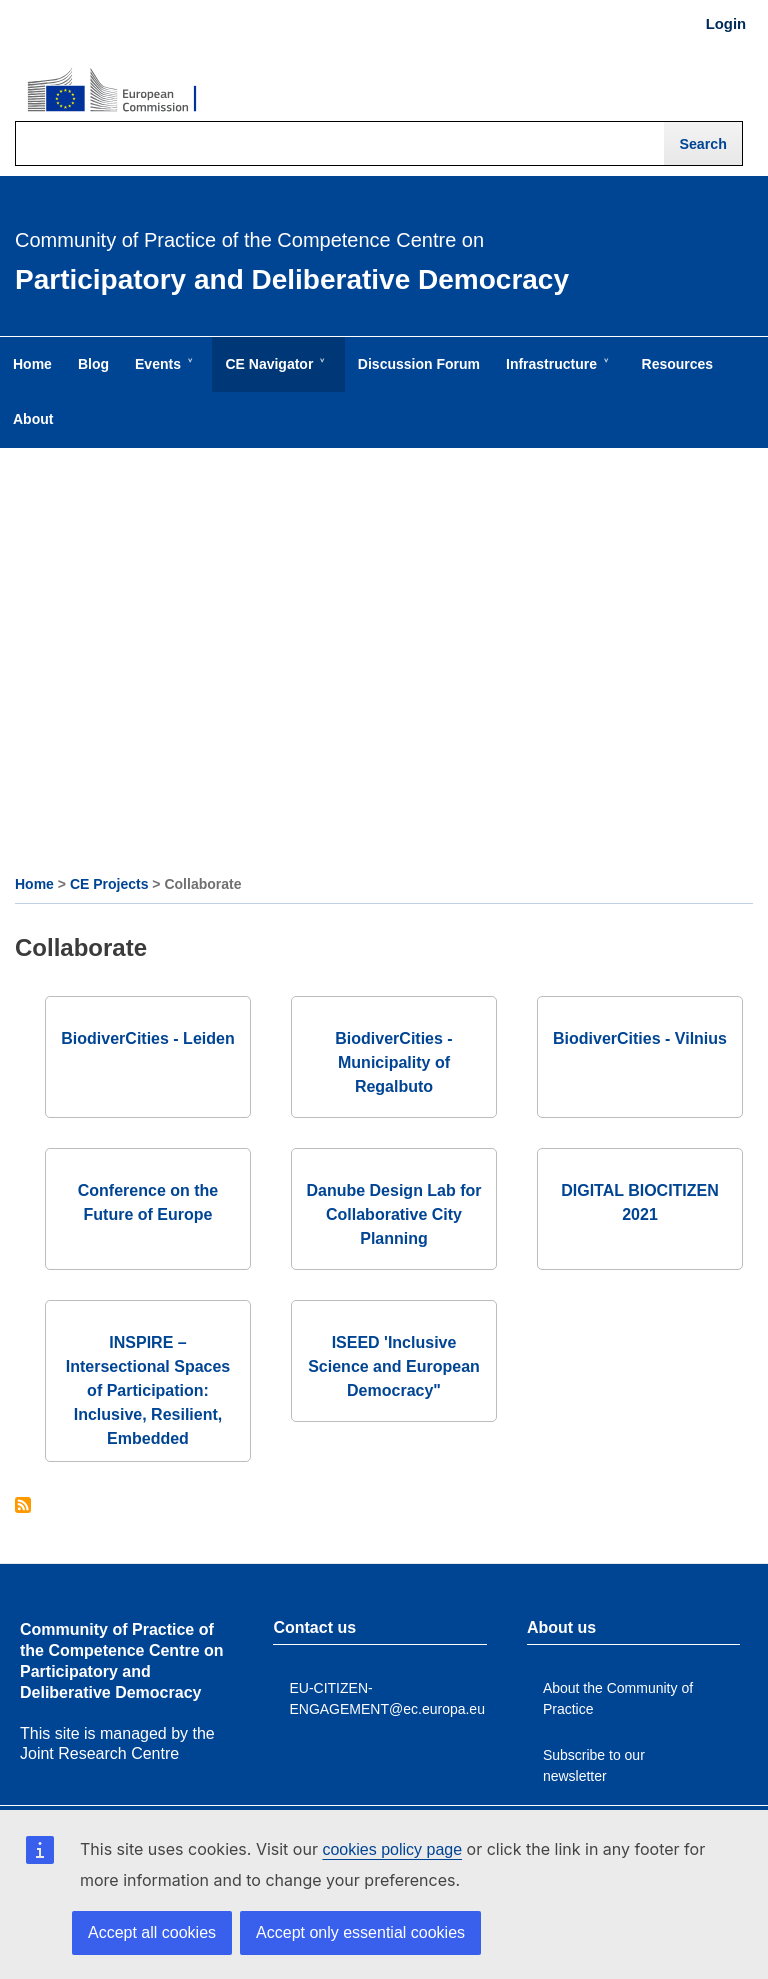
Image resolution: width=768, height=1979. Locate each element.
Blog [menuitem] (93, 364)
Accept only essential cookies (360, 1932)
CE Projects (109, 884)
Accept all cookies (152, 1932)
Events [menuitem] (162, 374)
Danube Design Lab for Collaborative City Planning (393, 1214)
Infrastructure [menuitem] (555, 374)
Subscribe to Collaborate (23, 1506)
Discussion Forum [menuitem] (419, 364)
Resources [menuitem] (678, 364)
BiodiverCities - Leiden (147, 1038)
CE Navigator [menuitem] (273, 374)
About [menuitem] (33, 419)
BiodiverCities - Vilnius (640, 1038)
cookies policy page (392, 1849)
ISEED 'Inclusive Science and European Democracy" (394, 1366)
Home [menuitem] (32, 364)
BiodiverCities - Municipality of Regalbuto (393, 1062)
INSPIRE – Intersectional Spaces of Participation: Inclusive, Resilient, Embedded (148, 1390)
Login (726, 24)
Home (34, 884)
